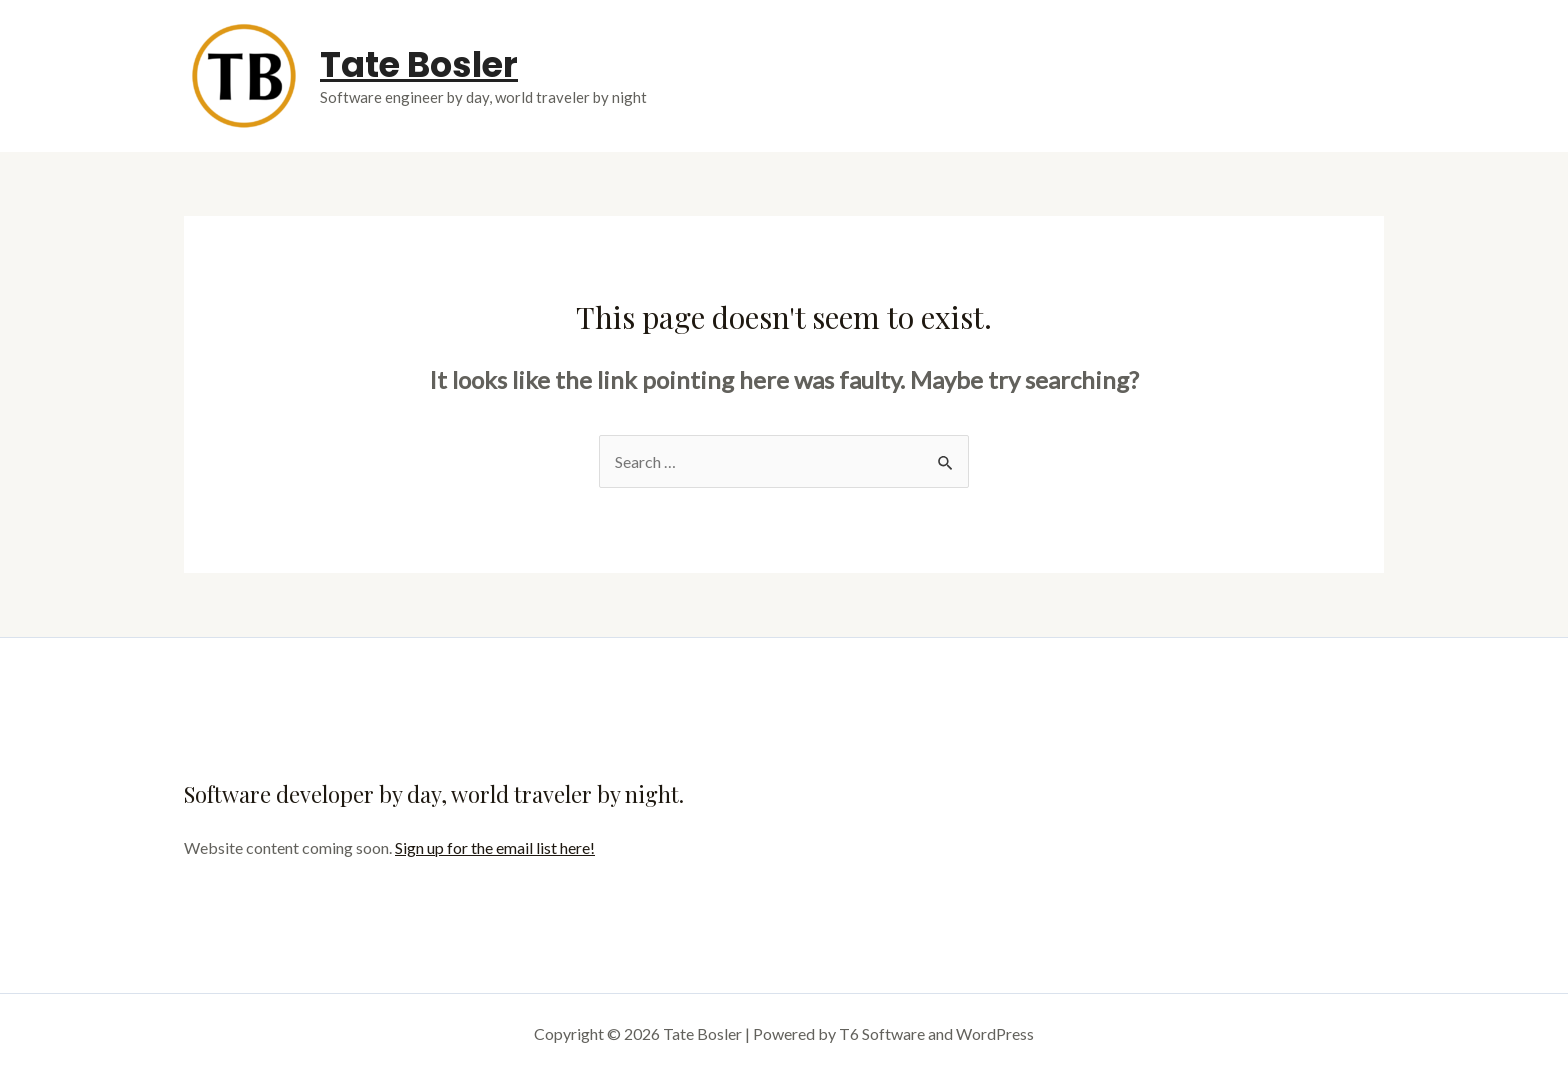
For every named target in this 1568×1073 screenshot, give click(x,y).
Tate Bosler (419, 64)
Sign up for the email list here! (495, 847)
